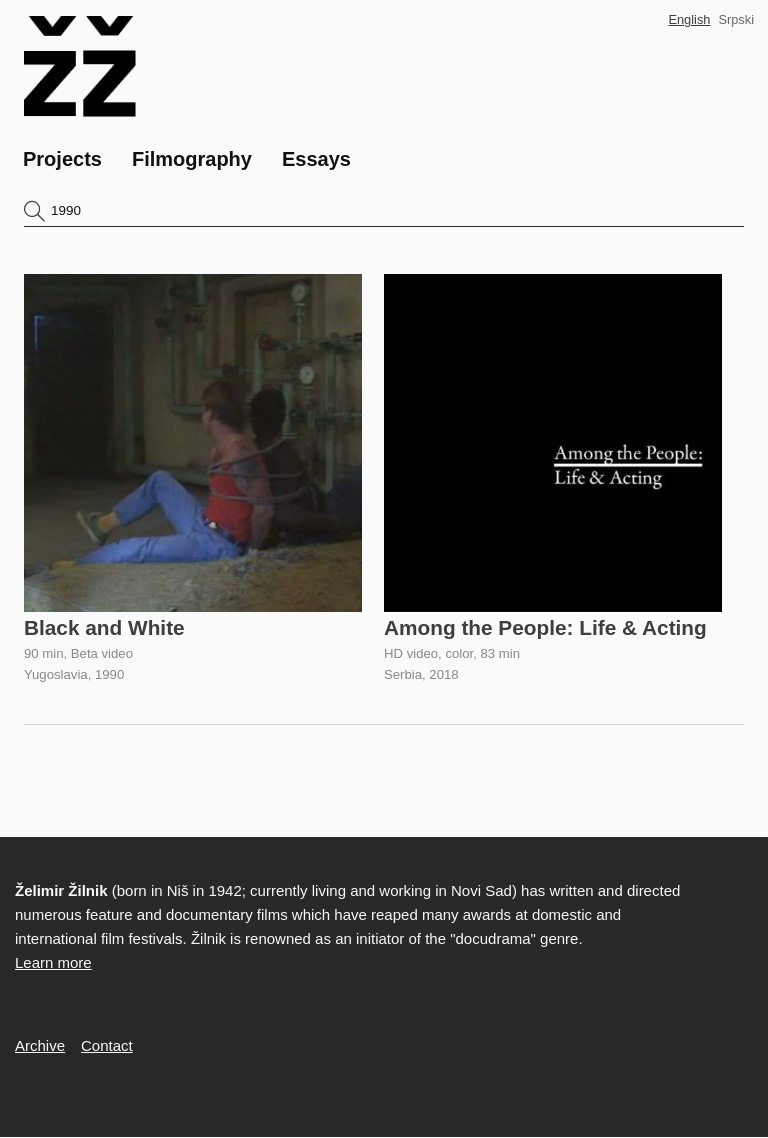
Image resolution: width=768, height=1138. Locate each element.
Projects (62, 159)
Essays (316, 159)
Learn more (53, 962)
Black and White (104, 627)
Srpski (736, 19)
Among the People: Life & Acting (545, 627)
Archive (40, 1045)
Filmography (192, 159)
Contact (107, 1045)
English (689, 19)
